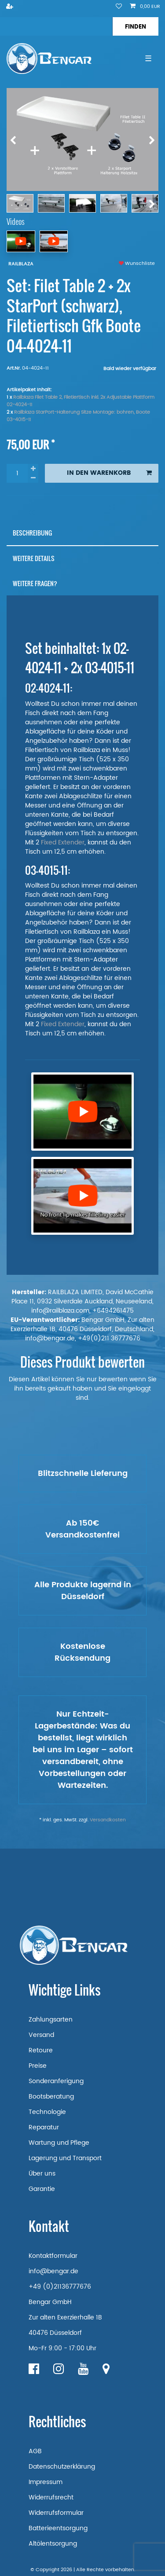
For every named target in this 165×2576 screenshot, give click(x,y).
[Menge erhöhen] (33, 468)
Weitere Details (34, 558)
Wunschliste (137, 264)
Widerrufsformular (56, 2513)
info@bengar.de (53, 2271)
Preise (38, 2066)
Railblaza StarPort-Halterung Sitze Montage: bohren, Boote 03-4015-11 (78, 416)
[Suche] (135, 26)
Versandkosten (108, 1820)
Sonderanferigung (56, 2081)
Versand (41, 2035)
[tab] (82, 533)
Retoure (41, 2050)
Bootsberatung (51, 2097)
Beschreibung (32, 532)
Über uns (42, 2174)
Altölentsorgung (53, 2544)
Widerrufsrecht (51, 2497)
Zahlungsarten (51, 2020)
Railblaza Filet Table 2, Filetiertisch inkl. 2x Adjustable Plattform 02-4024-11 (80, 401)
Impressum (45, 2482)
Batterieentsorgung (58, 2528)
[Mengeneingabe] (17, 473)
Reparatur (44, 2127)
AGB (35, 2451)
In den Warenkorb (109, 473)
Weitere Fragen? (35, 583)
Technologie (47, 2112)
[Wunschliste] (119, 7)
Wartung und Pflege (59, 2143)
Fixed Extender (62, 842)
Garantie (42, 2189)
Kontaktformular (53, 2256)
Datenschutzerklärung (62, 2467)
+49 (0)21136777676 (60, 2287)
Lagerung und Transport (65, 2158)
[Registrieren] (10, 7)
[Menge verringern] (33, 478)
